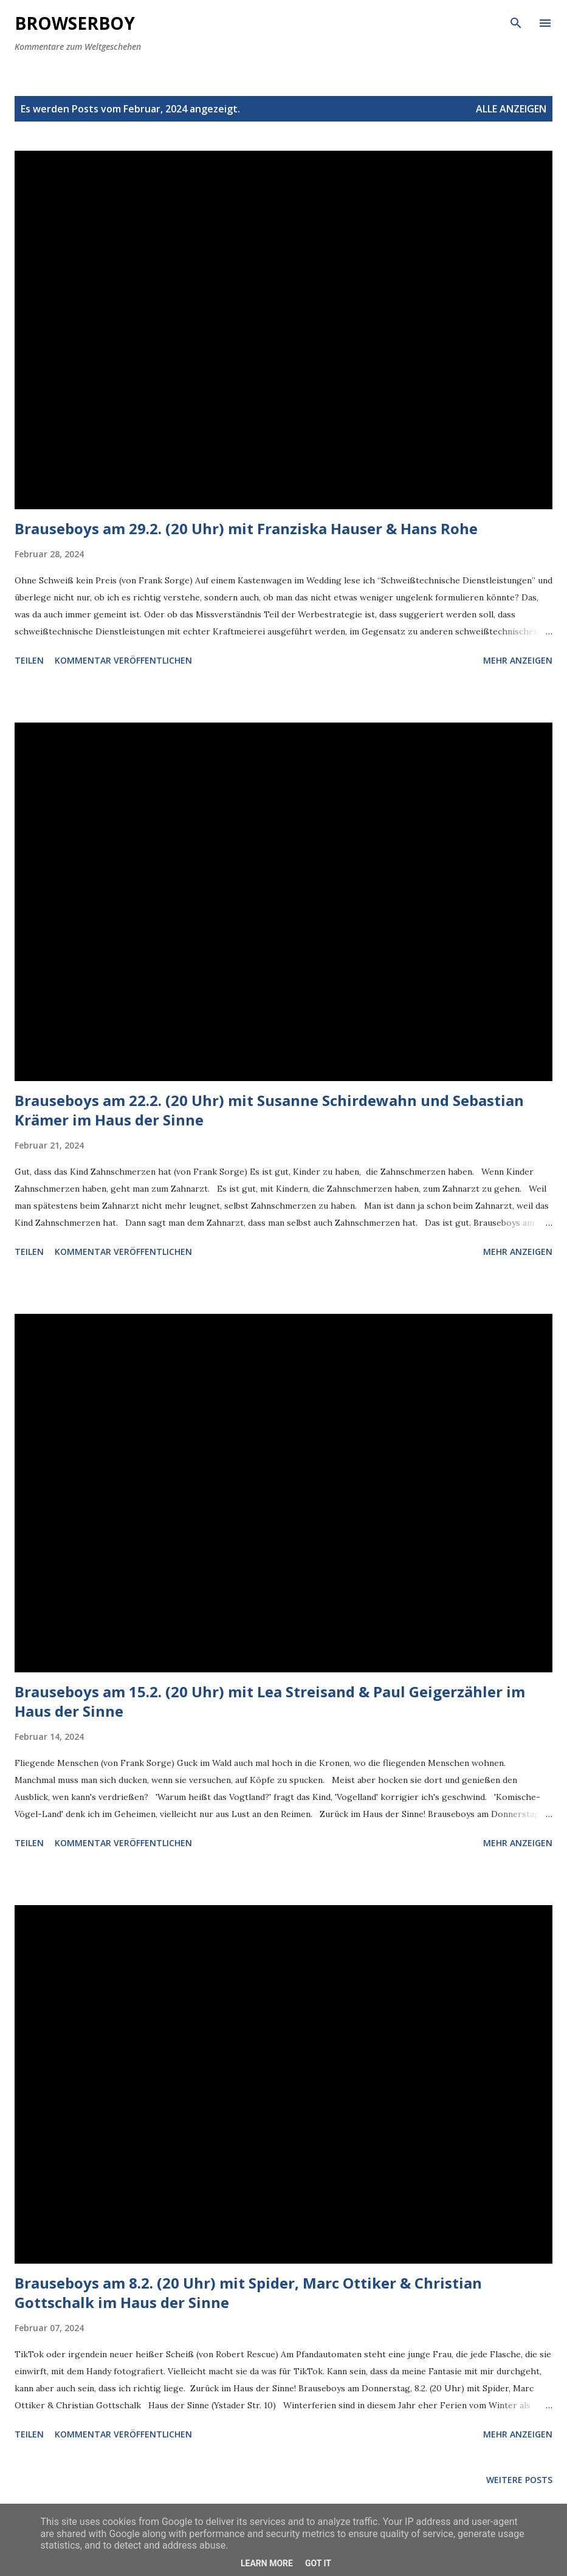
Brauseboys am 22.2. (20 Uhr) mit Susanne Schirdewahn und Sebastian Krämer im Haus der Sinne (269, 1110)
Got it (318, 2563)
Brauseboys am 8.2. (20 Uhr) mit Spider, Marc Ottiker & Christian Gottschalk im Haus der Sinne (248, 2292)
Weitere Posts (519, 2479)
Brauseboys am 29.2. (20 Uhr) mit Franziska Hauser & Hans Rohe (246, 528)
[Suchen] (516, 22)
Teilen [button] (29, 660)
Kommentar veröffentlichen (123, 660)
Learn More (267, 2563)
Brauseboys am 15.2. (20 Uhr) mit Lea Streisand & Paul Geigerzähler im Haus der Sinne (270, 1701)
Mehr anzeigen (517, 660)
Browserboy (75, 23)
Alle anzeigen (511, 108)
